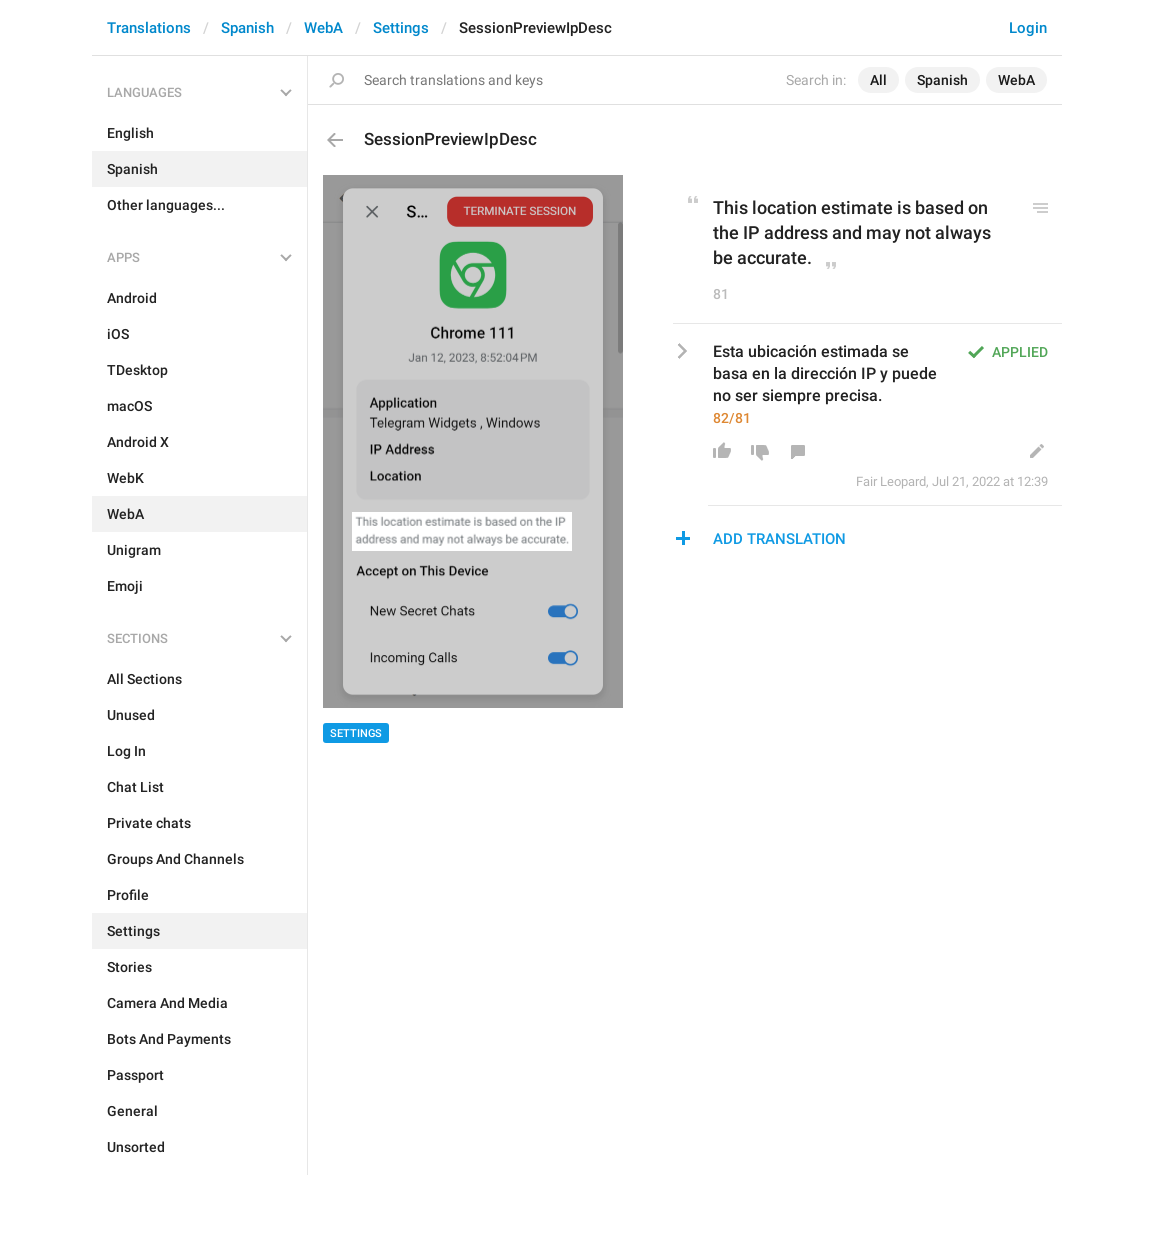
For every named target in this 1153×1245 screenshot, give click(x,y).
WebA (323, 28)
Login (1028, 28)
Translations (149, 28)
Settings (401, 28)
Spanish (247, 28)
